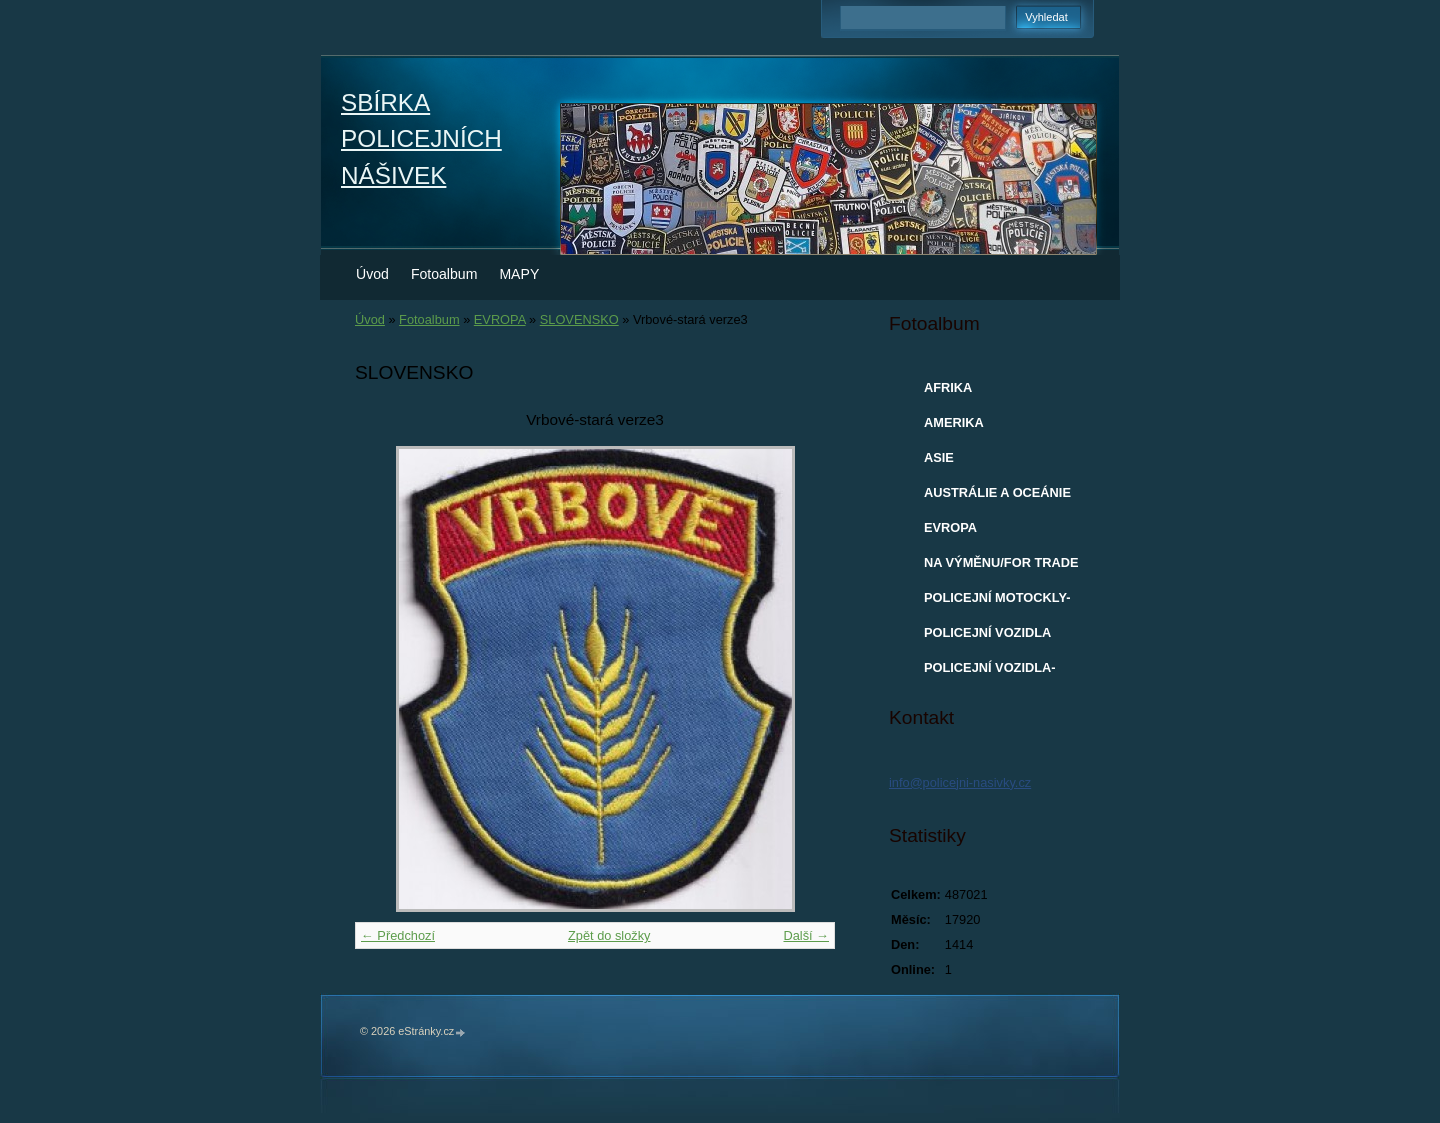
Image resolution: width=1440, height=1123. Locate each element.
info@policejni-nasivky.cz (960, 782)
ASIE (939, 457)
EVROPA (500, 319)
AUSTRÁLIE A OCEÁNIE (997, 492)
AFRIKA (948, 387)
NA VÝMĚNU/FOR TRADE (1001, 562)
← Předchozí (398, 935)
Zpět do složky (609, 935)
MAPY (519, 274)
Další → (806, 935)
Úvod (372, 274)
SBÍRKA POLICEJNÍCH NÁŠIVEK (421, 139)
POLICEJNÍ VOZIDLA (987, 632)
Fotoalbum (444, 274)
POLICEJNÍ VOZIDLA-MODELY (990, 672)
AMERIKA (954, 422)
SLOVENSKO (579, 319)
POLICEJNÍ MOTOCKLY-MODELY (997, 602)
